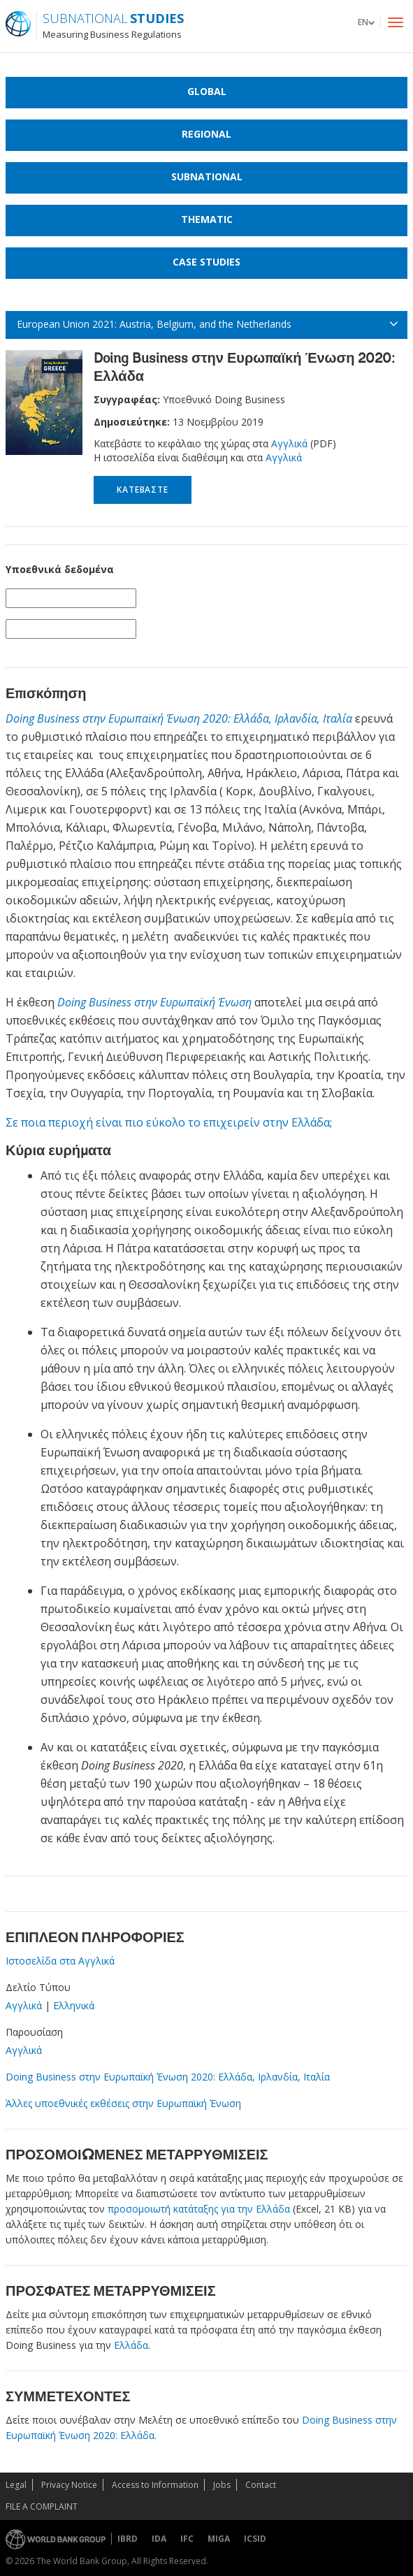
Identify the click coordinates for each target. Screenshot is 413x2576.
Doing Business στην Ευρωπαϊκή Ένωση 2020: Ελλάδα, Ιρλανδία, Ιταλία (179, 718)
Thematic (207, 219)
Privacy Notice (69, 2485)
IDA (159, 2539)
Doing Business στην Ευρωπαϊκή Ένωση (154, 1002)
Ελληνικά (73, 2005)
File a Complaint (42, 2506)
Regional (206, 133)
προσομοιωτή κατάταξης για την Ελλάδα (199, 2208)
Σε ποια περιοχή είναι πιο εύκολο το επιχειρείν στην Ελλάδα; (169, 1122)
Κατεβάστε (142, 489)
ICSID (255, 2539)
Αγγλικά (290, 443)
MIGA (219, 2539)
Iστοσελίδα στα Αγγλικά (60, 1960)
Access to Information (155, 2485)
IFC (187, 2539)
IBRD (127, 2539)
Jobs (222, 2485)
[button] (366, 22)
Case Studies (206, 261)
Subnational (206, 176)
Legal (16, 2485)
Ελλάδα (131, 2345)
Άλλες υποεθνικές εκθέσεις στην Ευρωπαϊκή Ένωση (123, 2103)
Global (206, 91)
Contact (260, 2485)
